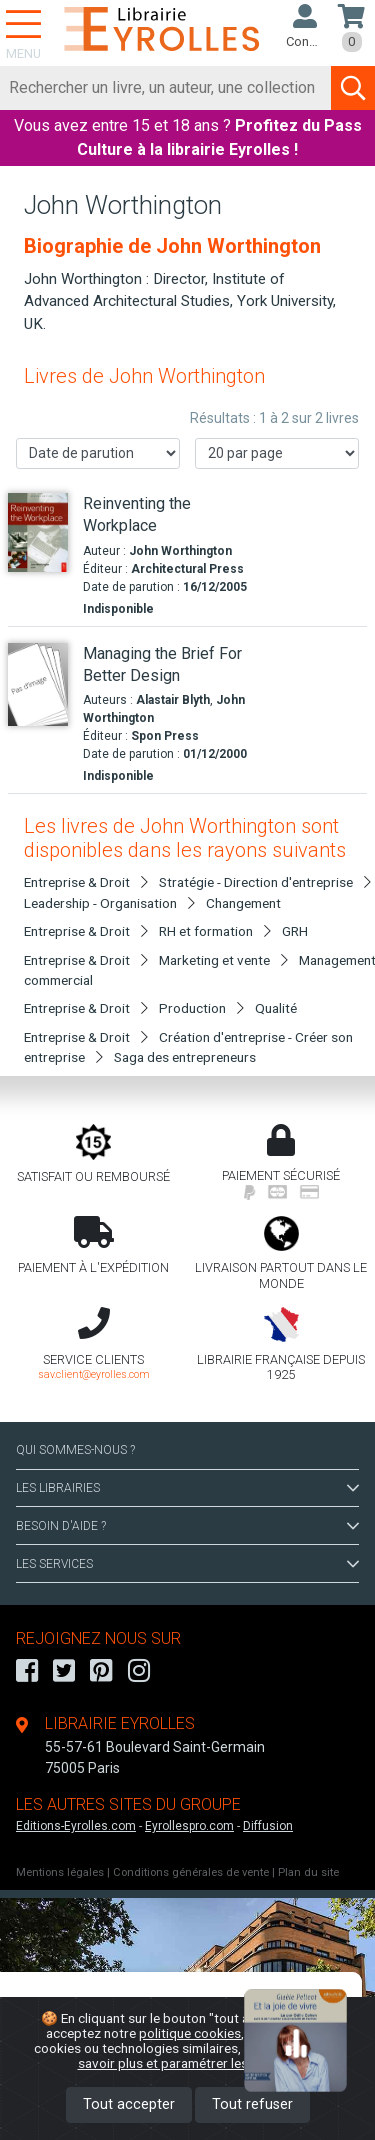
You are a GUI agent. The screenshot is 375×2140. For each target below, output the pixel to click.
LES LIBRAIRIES (187, 1488)
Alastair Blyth (173, 700)
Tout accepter (129, 2104)
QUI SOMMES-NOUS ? (75, 1450)
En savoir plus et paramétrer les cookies (210, 2055)
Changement (243, 903)
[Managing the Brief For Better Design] (38, 685)
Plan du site (308, 1872)
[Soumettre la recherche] (353, 88)
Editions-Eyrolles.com (76, 1826)
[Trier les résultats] (98, 453)
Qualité (276, 1008)
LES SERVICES (187, 1564)
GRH (295, 931)
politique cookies (190, 2033)
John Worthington (180, 551)
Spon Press (165, 736)
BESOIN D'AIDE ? (187, 1526)
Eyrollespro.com (189, 1826)
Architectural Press (187, 569)
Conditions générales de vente (191, 1872)
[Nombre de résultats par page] (277, 453)
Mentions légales (60, 1872)
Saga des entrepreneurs (185, 1057)
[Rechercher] (166, 88)
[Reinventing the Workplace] (38, 532)
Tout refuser (252, 2104)
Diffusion (268, 1826)
